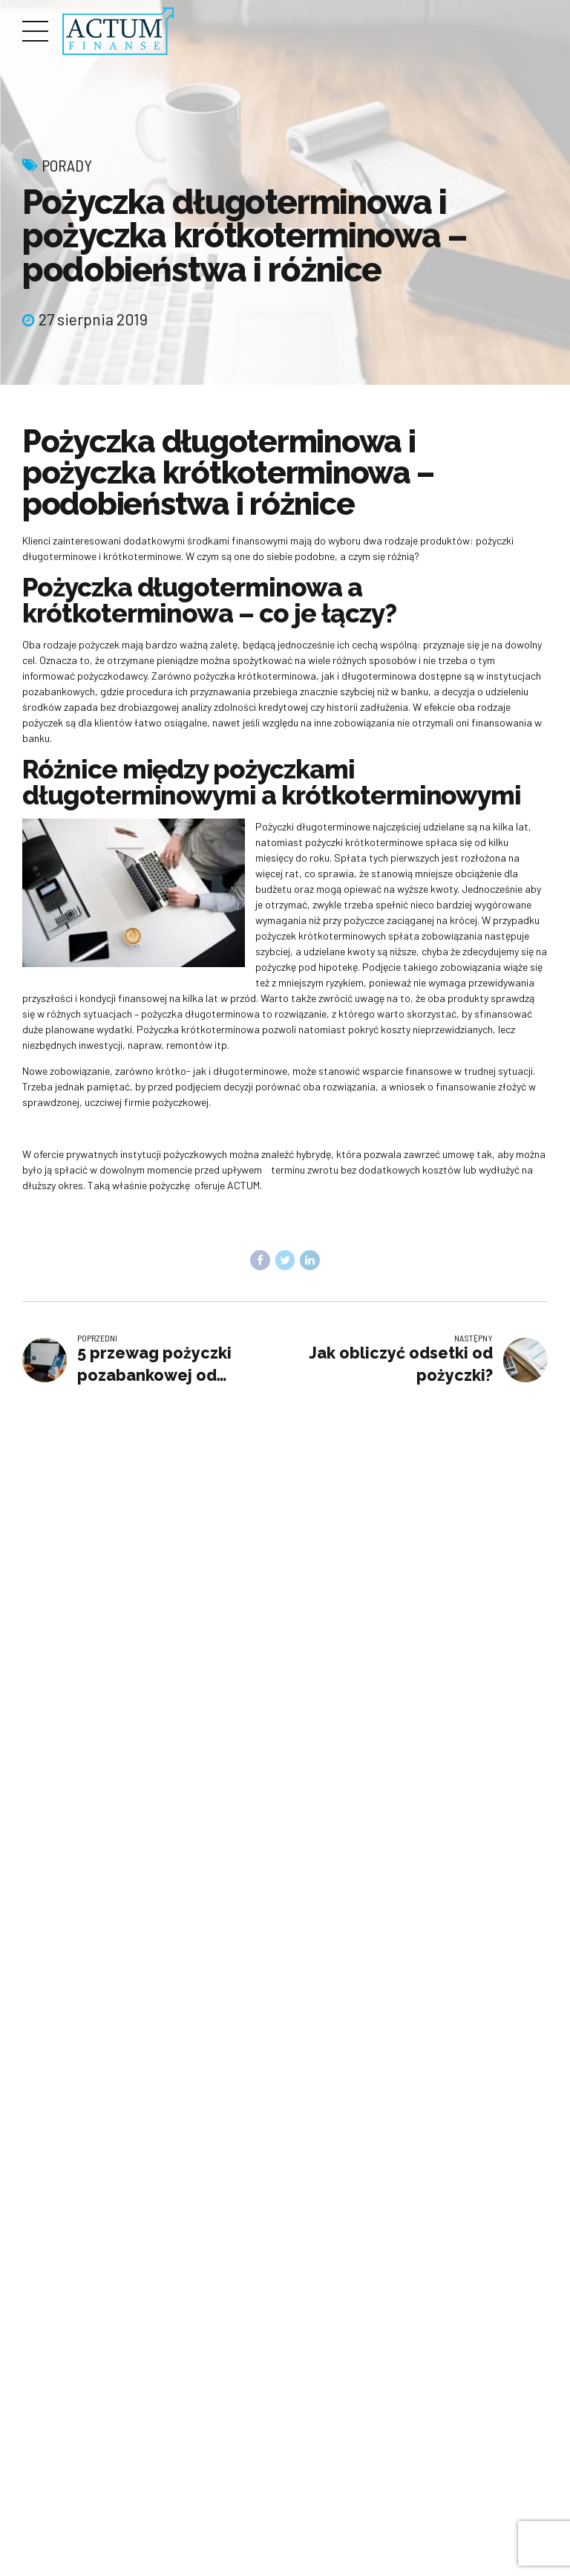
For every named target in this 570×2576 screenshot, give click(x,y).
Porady (67, 165)
